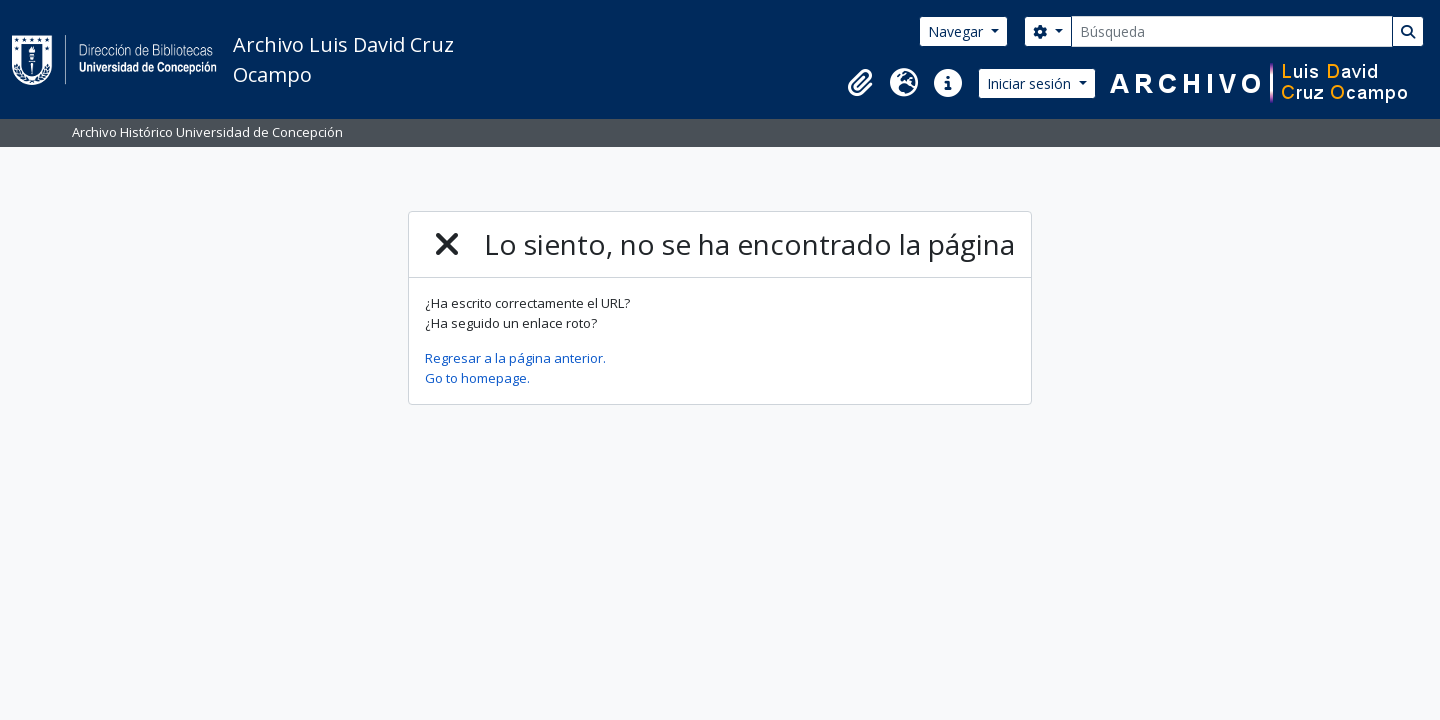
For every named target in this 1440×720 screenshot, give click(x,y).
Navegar (957, 31)
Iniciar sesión (1031, 83)
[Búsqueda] (1232, 31)
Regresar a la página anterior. (515, 358)
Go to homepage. (477, 378)
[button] (860, 83)
